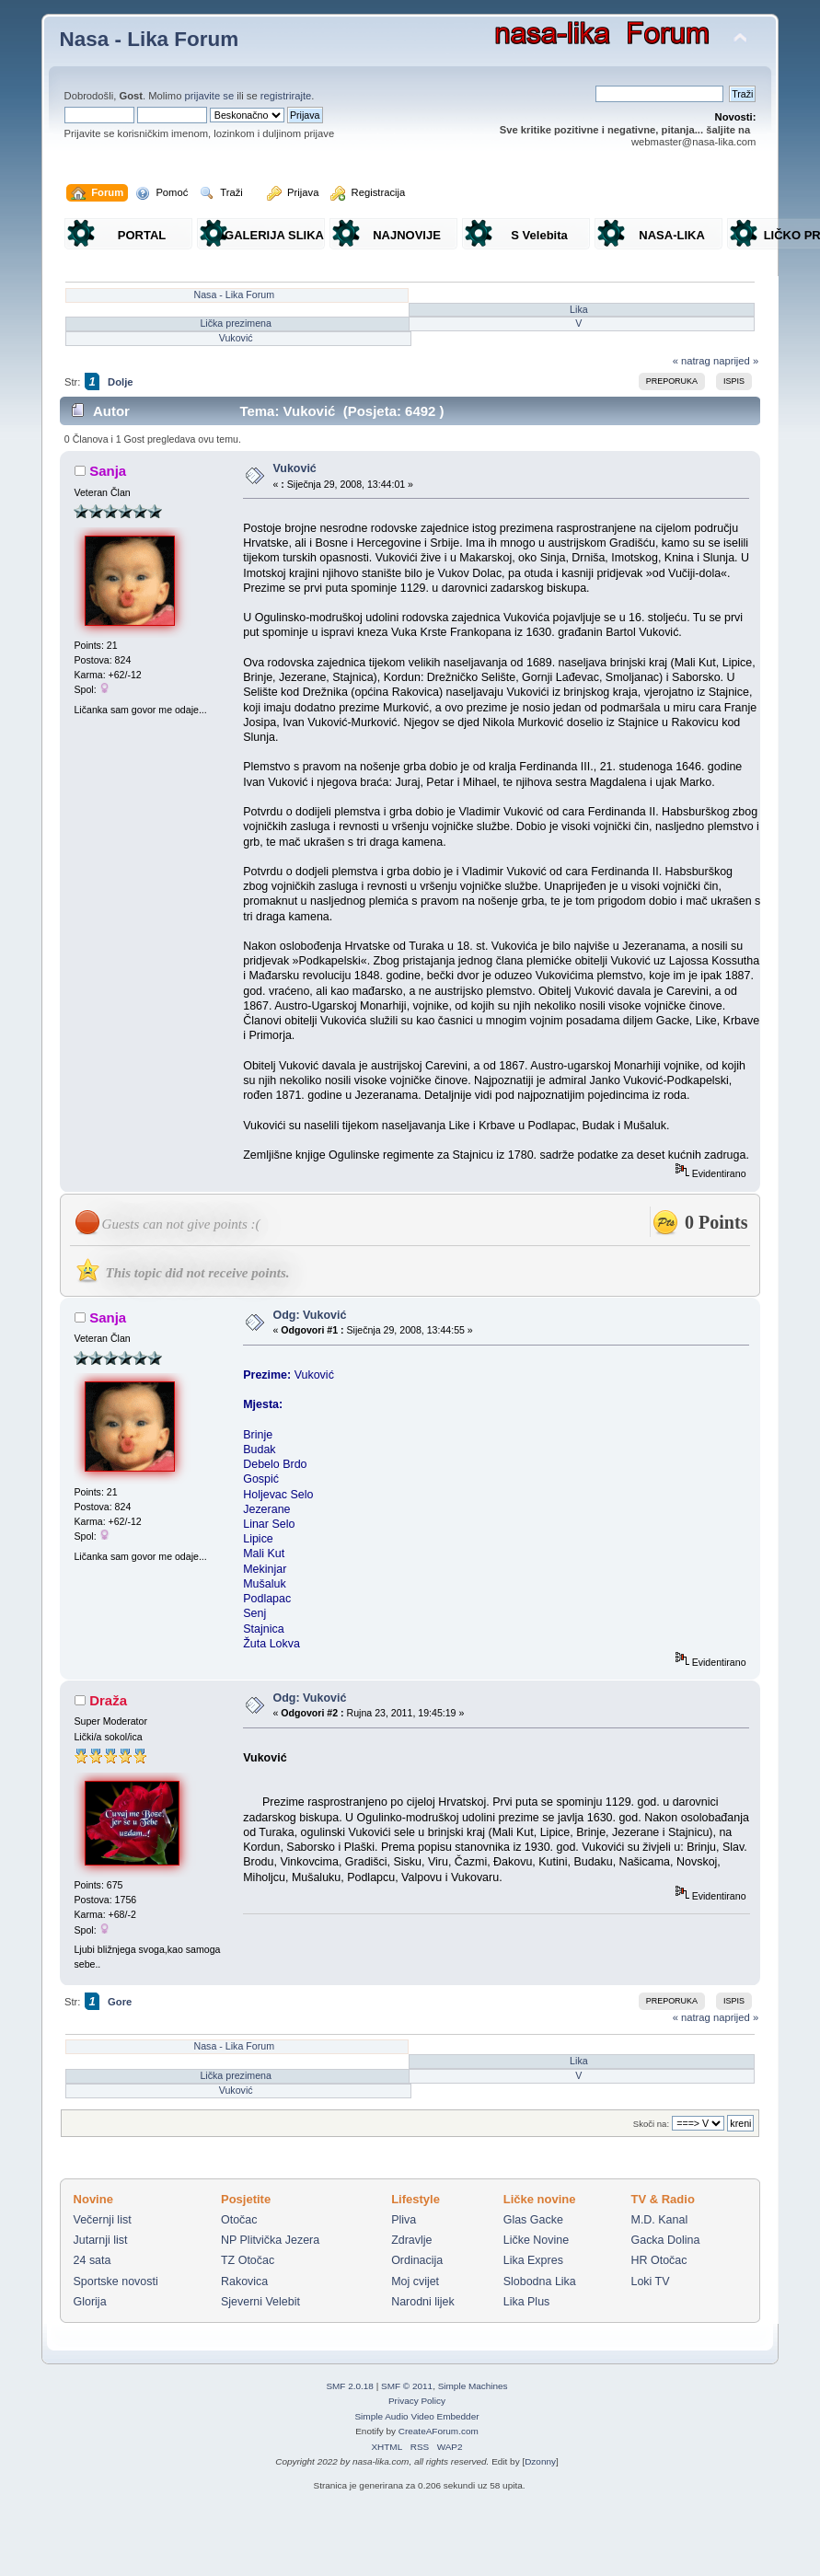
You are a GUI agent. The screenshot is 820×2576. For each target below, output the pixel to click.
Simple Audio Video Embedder (416, 2416)
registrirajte (286, 95)
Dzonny (540, 2461)
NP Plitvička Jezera (270, 2240)
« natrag (691, 360)
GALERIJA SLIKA (274, 235)
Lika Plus (526, 2301)
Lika (579, 309)
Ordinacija (417, 2260)
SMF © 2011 (407, 2386)
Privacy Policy (416, 2401)
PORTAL (142, 235)
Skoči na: (651, 2124)
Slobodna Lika (539, 2281)
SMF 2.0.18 (350, 2386)
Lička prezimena (235, 323)
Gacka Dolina (665, 2240)
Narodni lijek (423, 2301)
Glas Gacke (533, 2219)
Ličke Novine (536, 2240)
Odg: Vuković (309, 1315)
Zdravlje (411, 2240)
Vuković (236, 337)
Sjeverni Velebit (260, 2301)
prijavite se (210, 95)
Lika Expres (533, 2260)
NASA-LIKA (672, 235)
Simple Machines (473, 2386)
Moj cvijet (415, 2281)
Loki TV (650, 2281)
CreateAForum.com (438, 2431)
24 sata (92, 2260)
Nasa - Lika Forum (149, 39)
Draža (108, 1700)
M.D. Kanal (659, 2219)
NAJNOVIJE (407, 235)
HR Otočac (659, 2260)
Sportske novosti (116, 2281)
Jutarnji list (101, 2240)
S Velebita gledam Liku (539, 238)
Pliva (403, 2219)
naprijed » (735, 360)
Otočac (239, 2219)
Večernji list (103, 2219)
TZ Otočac (247, 2260)
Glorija (90, 2301)
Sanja (107, 471)
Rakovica (244, 2281)
